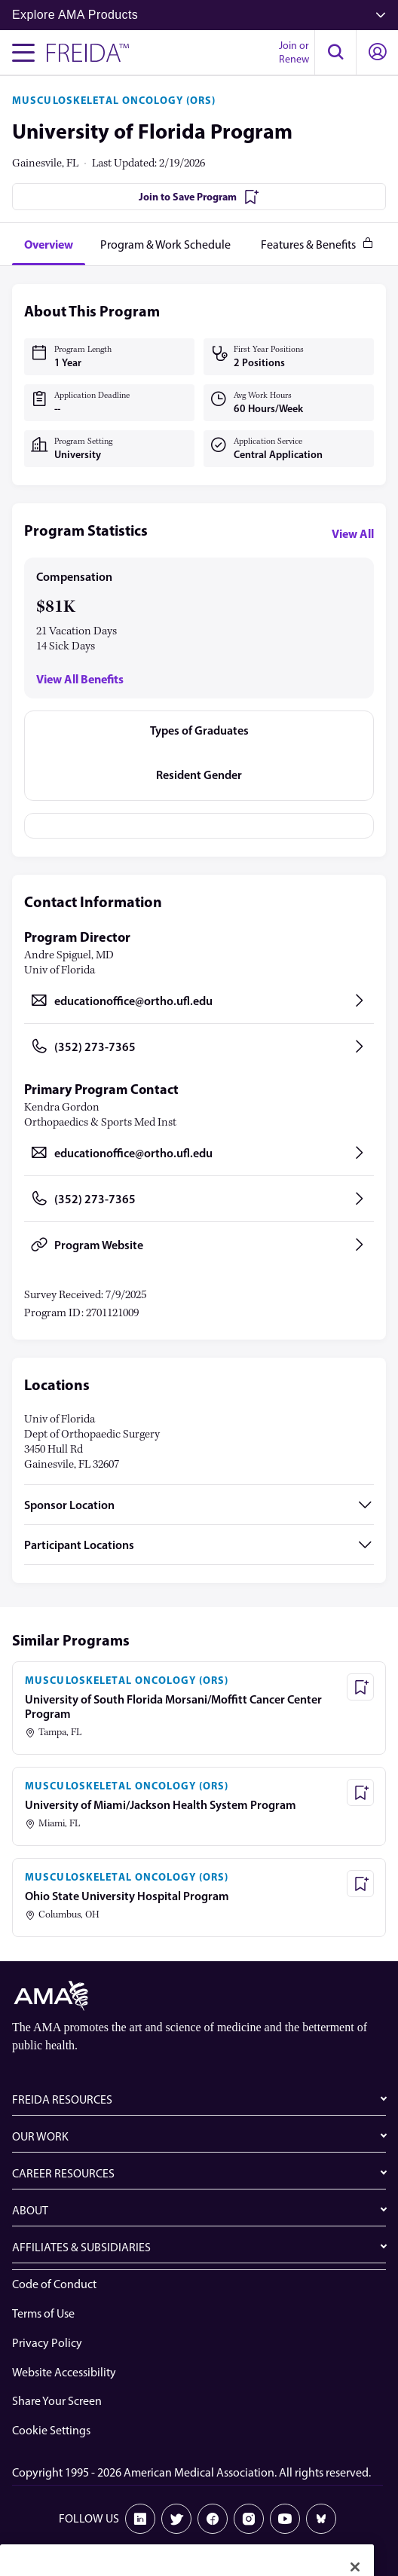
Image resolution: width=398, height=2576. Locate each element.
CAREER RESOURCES (63, 2173)
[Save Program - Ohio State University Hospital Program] (360, 1883)
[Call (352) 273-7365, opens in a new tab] (199, 1046)
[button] (335, 53)
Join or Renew (294, 52)
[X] (176, 2519)
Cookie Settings (51, 2430)
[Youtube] (285, 2519)
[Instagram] (249, 2519)
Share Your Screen (57, 2401)
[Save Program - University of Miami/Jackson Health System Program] (360, 1792)
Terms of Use (43, 2313)
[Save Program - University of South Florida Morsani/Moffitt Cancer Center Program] (360, 1687)
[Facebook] (212, 2519)
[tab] (48, 244)
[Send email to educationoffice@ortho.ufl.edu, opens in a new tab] (199, 1000)
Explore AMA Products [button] (199, 14)
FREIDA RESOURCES (62, 2099)
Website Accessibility (64, 2372)
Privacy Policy (47, 2343)
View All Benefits (80, 679)
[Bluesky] (321, 2519)
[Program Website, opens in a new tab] (199, 1244)
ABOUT (30, 2210)
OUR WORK (40, 2136)
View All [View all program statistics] (353, 533)
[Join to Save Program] (199, 196)
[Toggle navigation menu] (23, 53)
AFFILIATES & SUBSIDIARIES (81, 2247)
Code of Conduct (54, 2284)
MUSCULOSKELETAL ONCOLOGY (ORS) (114, 100)
